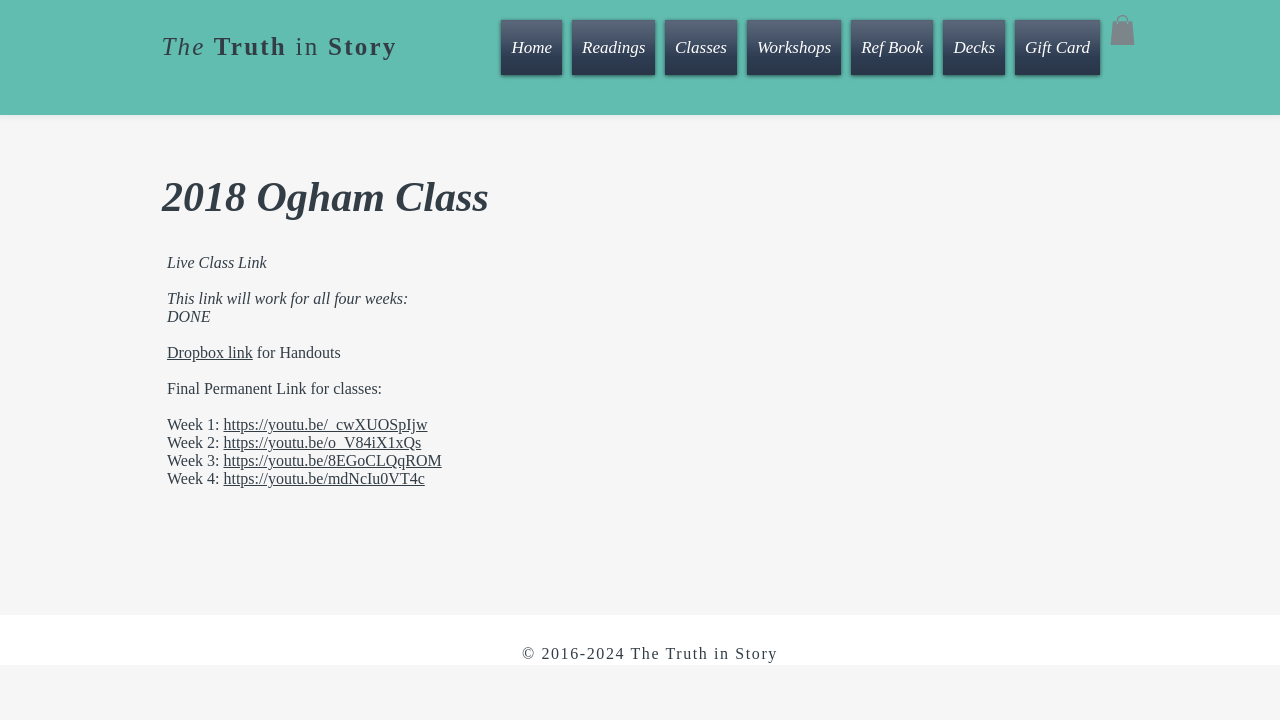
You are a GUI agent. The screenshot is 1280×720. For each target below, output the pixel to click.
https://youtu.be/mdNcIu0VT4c (323, 478)
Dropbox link (210, 352)
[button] (1122, 30)
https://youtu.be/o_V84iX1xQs (322, 442)
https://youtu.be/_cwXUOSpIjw (325, 424)
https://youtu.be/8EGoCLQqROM (332, 460)
